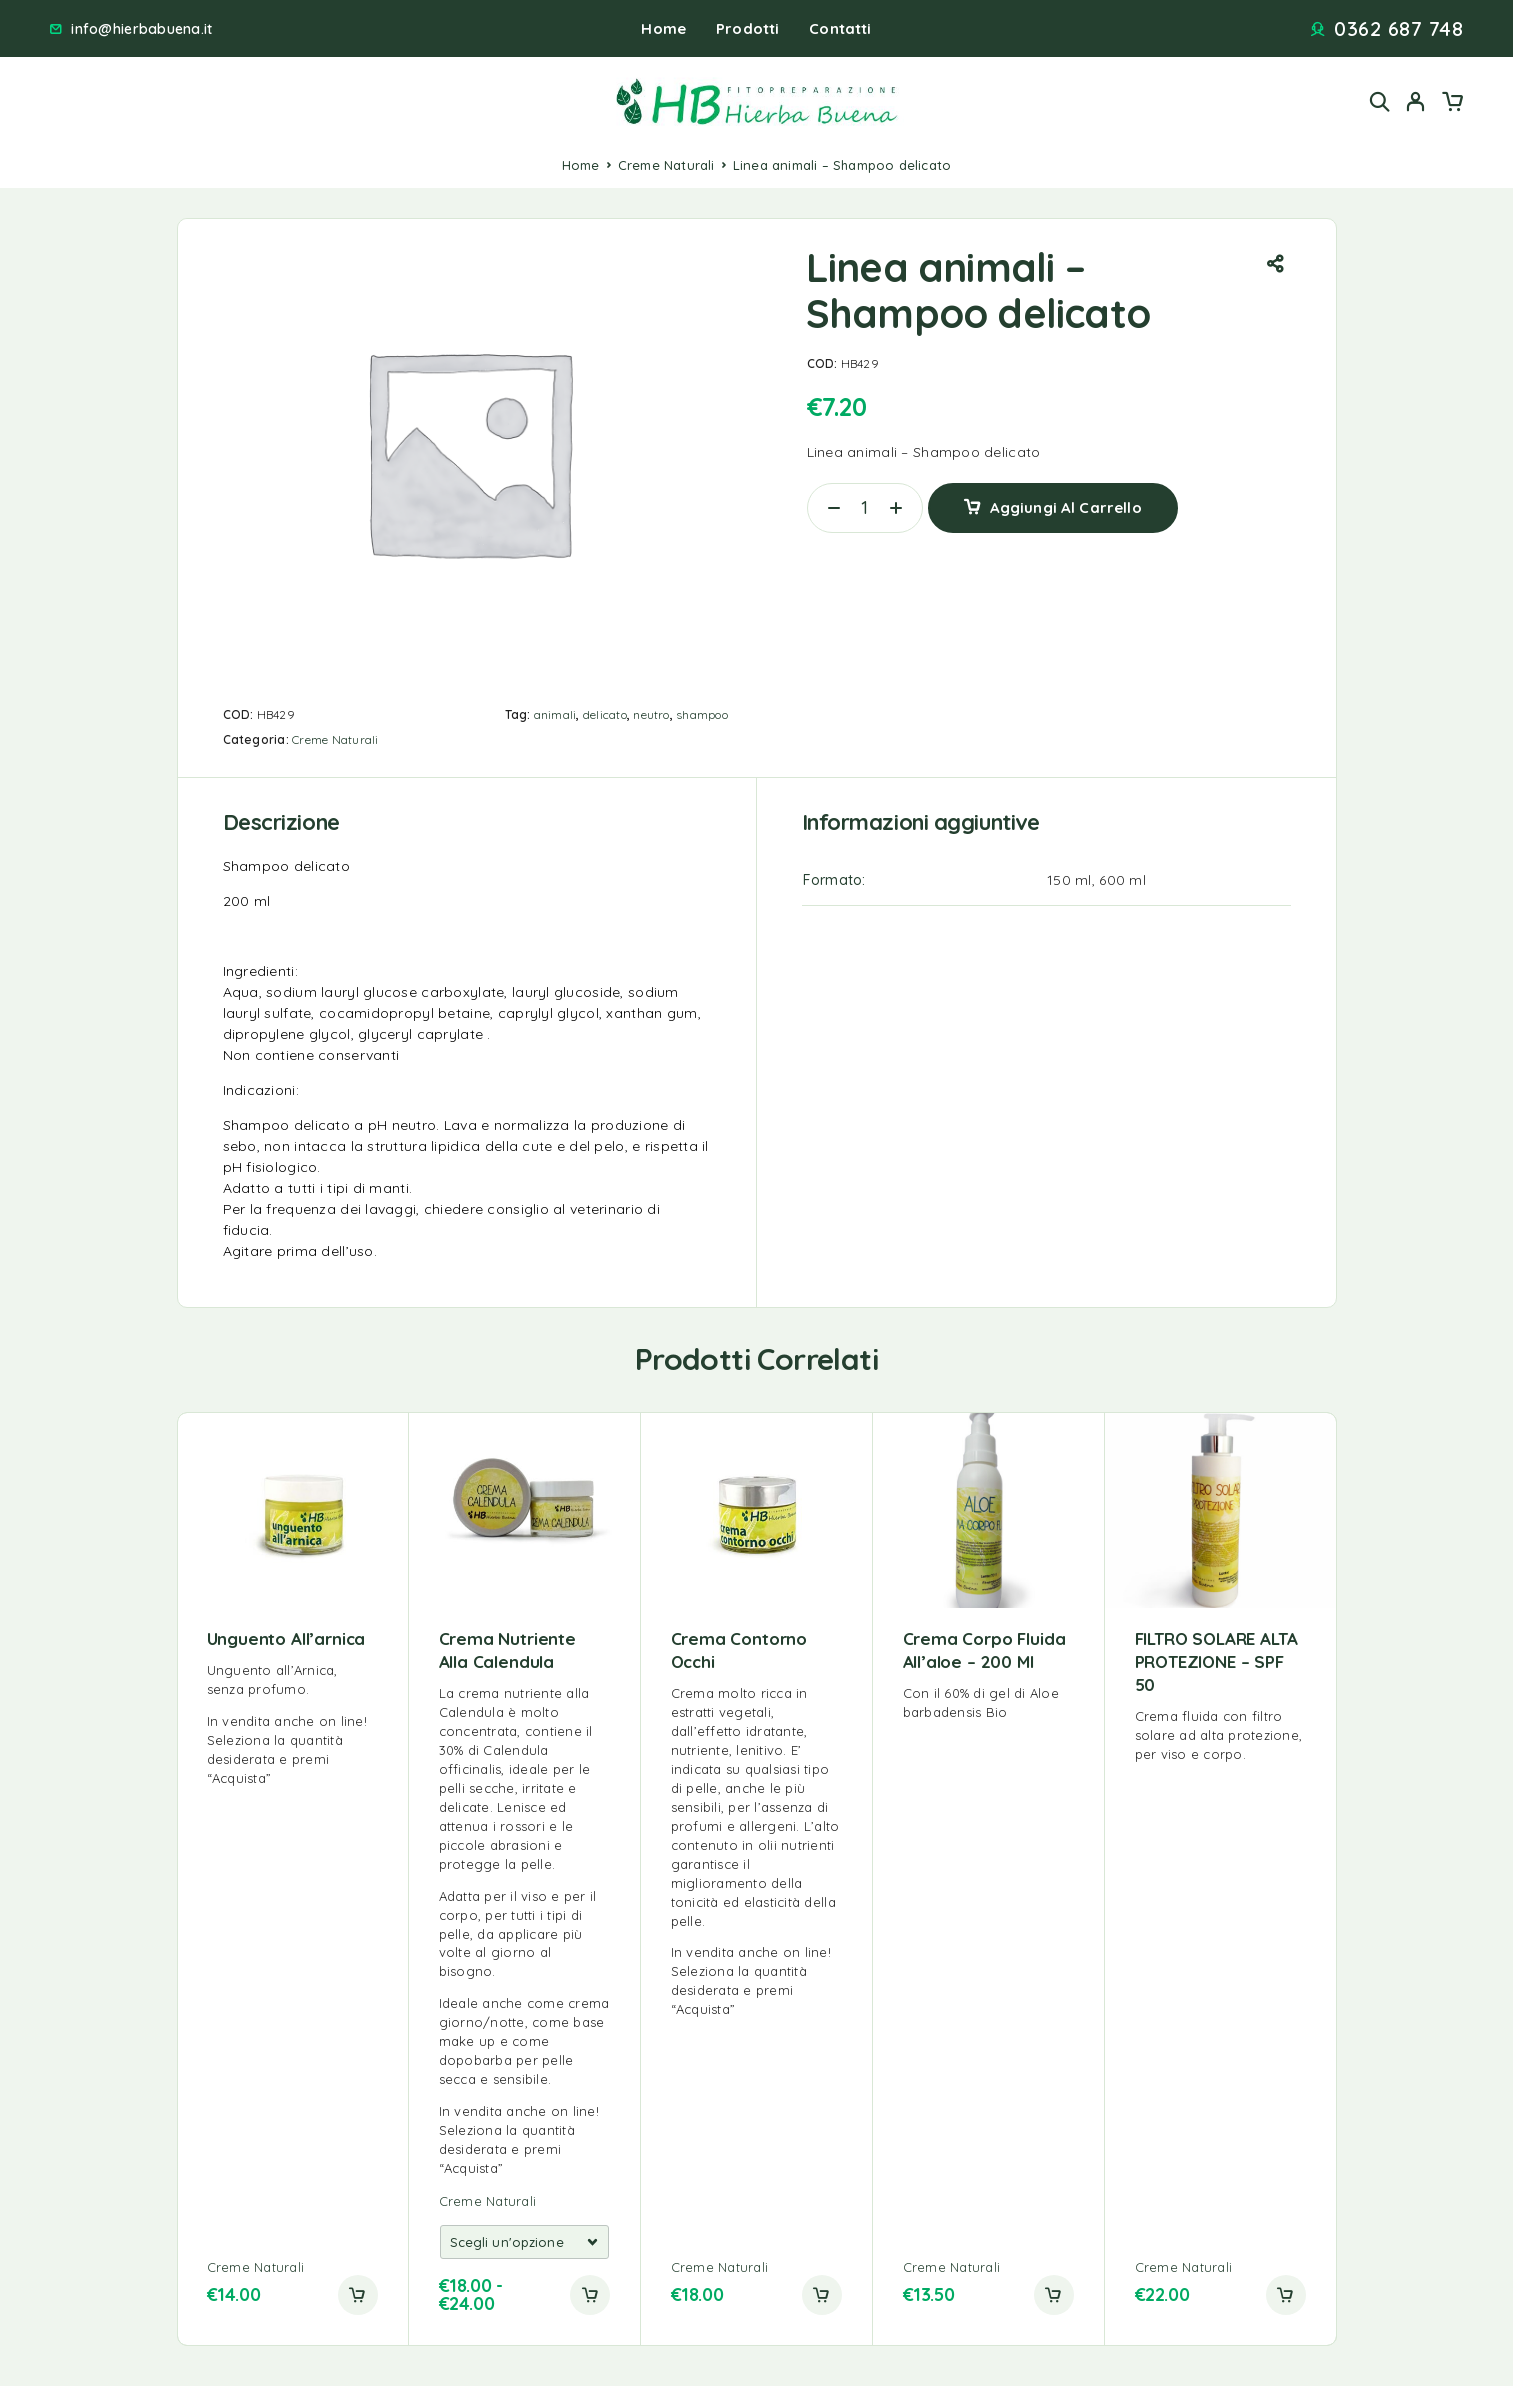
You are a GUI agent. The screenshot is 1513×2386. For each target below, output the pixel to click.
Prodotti (747, 28)
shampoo (702, 714)
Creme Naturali (666, 165)
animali (555, 714)
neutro (651, 714)
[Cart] (1452, 104)
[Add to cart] (590, 2295)
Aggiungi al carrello (1066, 507)
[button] (358, 2295)
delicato (605, 714)
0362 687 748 (1398, 29)
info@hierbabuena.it (141, 29)
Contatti (840, 28)
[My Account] (1416, 101)
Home (663, 28)
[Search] (1380, 101)
